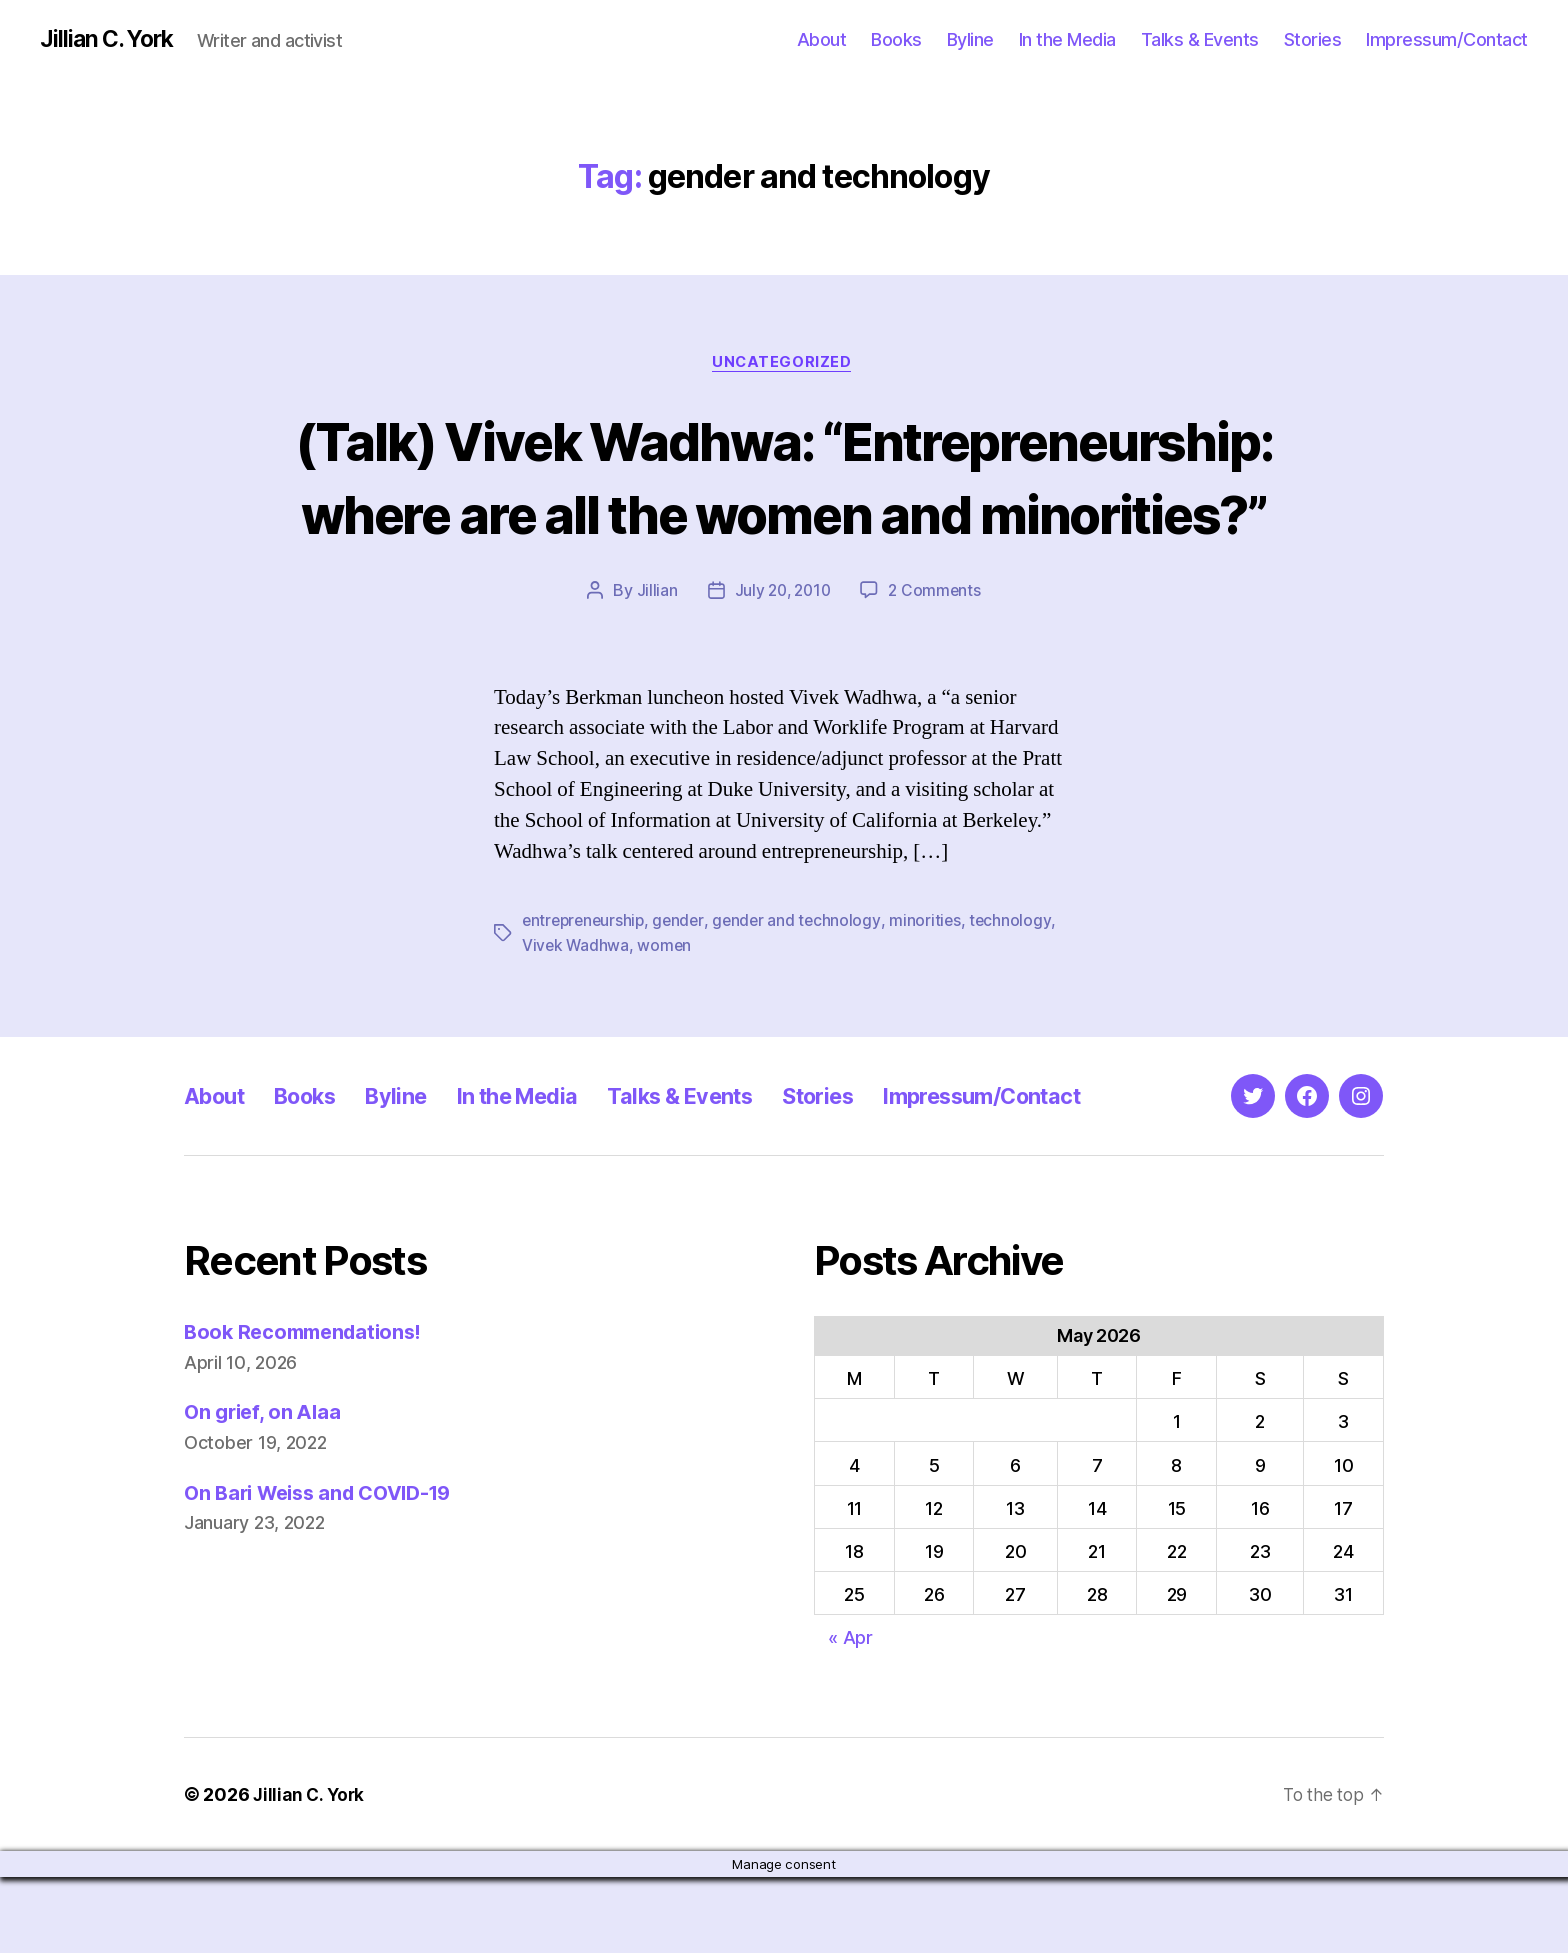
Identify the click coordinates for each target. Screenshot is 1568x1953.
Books (896, 39)
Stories (1313, 39)
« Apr (850, 1713)
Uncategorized (784, 365)
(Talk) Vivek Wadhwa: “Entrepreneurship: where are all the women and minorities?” (784, 514)
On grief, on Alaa (265, 1487)
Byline (970, 39)
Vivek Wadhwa (576, 1021)
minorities (934, 997)
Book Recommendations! (308, 1407)
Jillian (653, 667)
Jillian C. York (110, 40)
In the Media (1067, 39)
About (822, 39)
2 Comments (937, 667)
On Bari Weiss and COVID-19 (327, 1567)
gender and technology (804, 997)
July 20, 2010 (782, 667)
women (666, 1021)
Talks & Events (1200, 39)
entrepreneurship (586, 997)
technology (1020, 997)
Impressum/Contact (1447, 39)
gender (684, 997)
